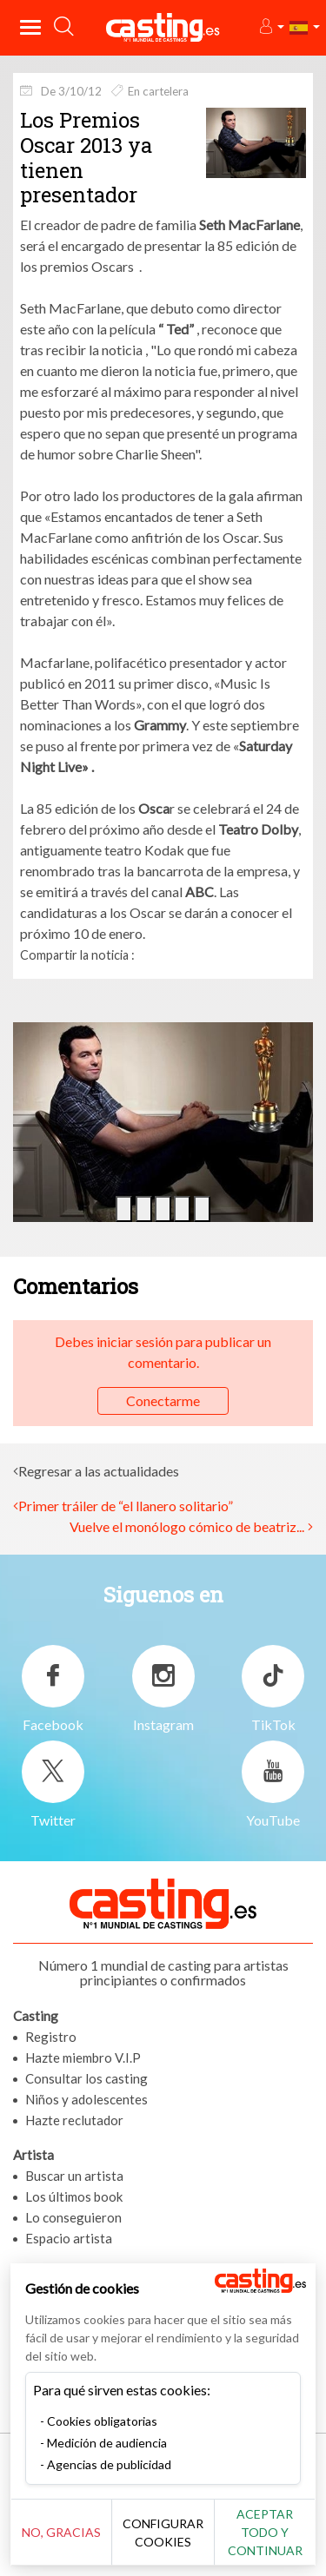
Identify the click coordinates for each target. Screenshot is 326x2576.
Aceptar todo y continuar (265, 2532)
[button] (270, 27)
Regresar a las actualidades (98, 1471)
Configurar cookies (163, 2532)
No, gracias (61, 2532)
